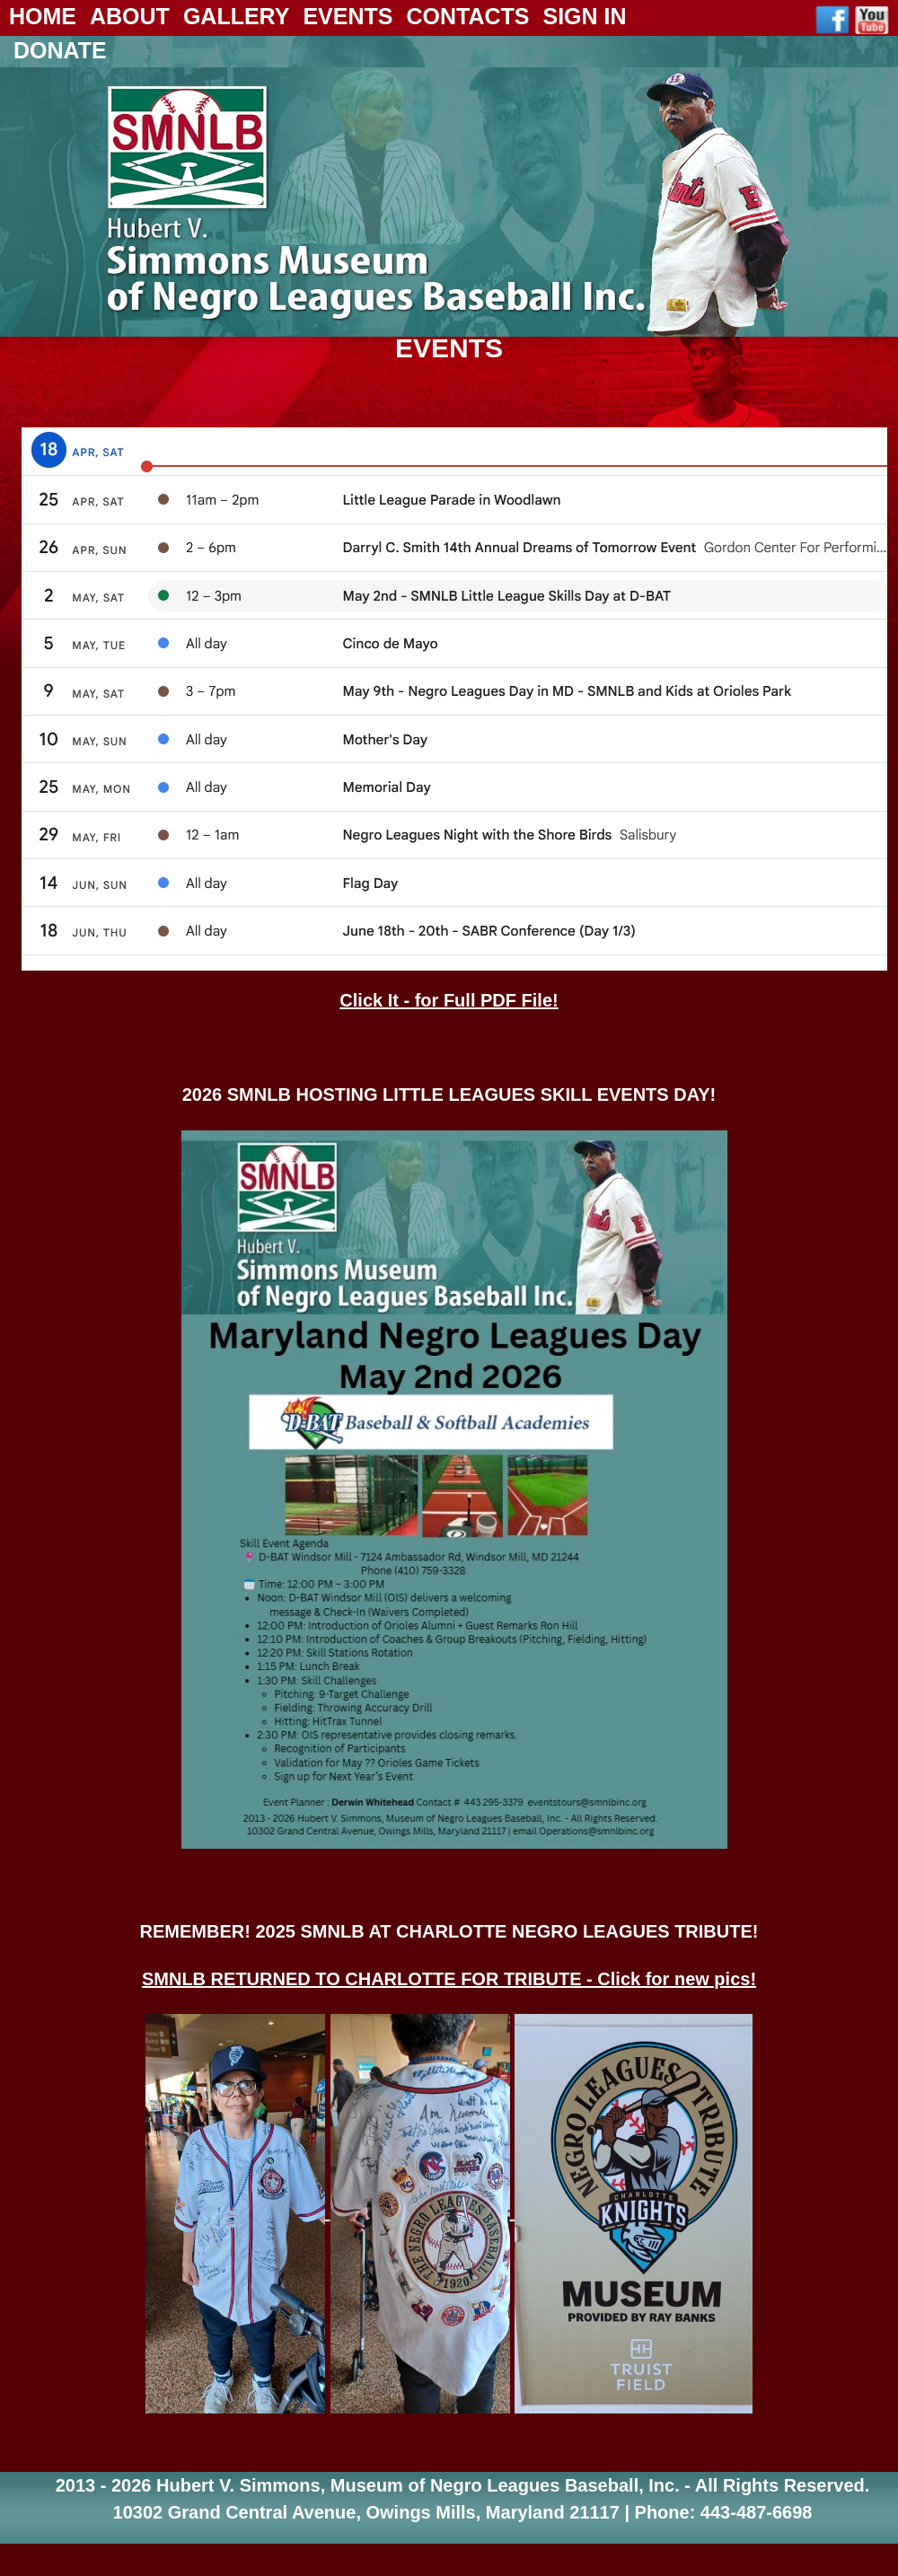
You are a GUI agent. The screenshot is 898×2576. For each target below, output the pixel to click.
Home (42, 16)
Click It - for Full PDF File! (448, 1000)
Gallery (236, 16)
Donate (60, 50)
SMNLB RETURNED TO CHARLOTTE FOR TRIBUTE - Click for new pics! (449, 1979)
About (130, 16)
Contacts (467, 16)
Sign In (584, 16)
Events (347, 16)
